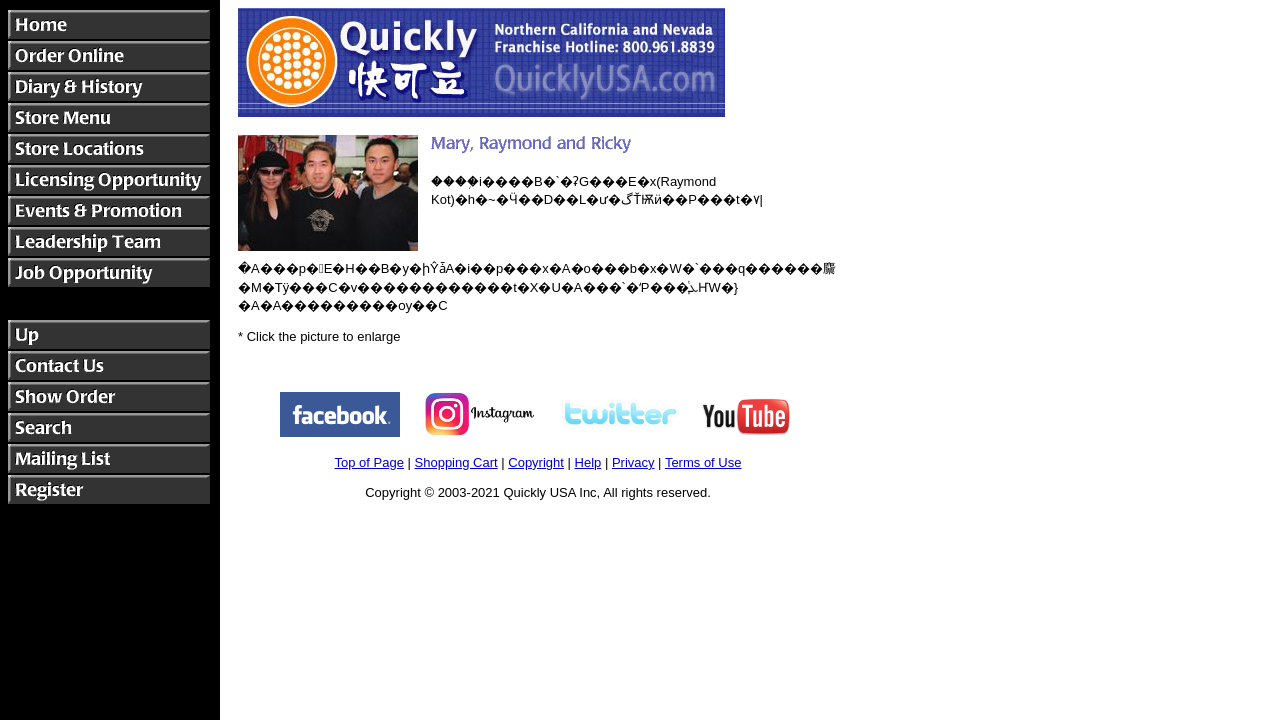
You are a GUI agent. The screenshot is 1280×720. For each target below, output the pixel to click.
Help (588, 462)
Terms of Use (703, 462)
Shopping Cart (456, 462)
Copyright (536, 462)
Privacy (633, 462)
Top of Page (369, 462)
